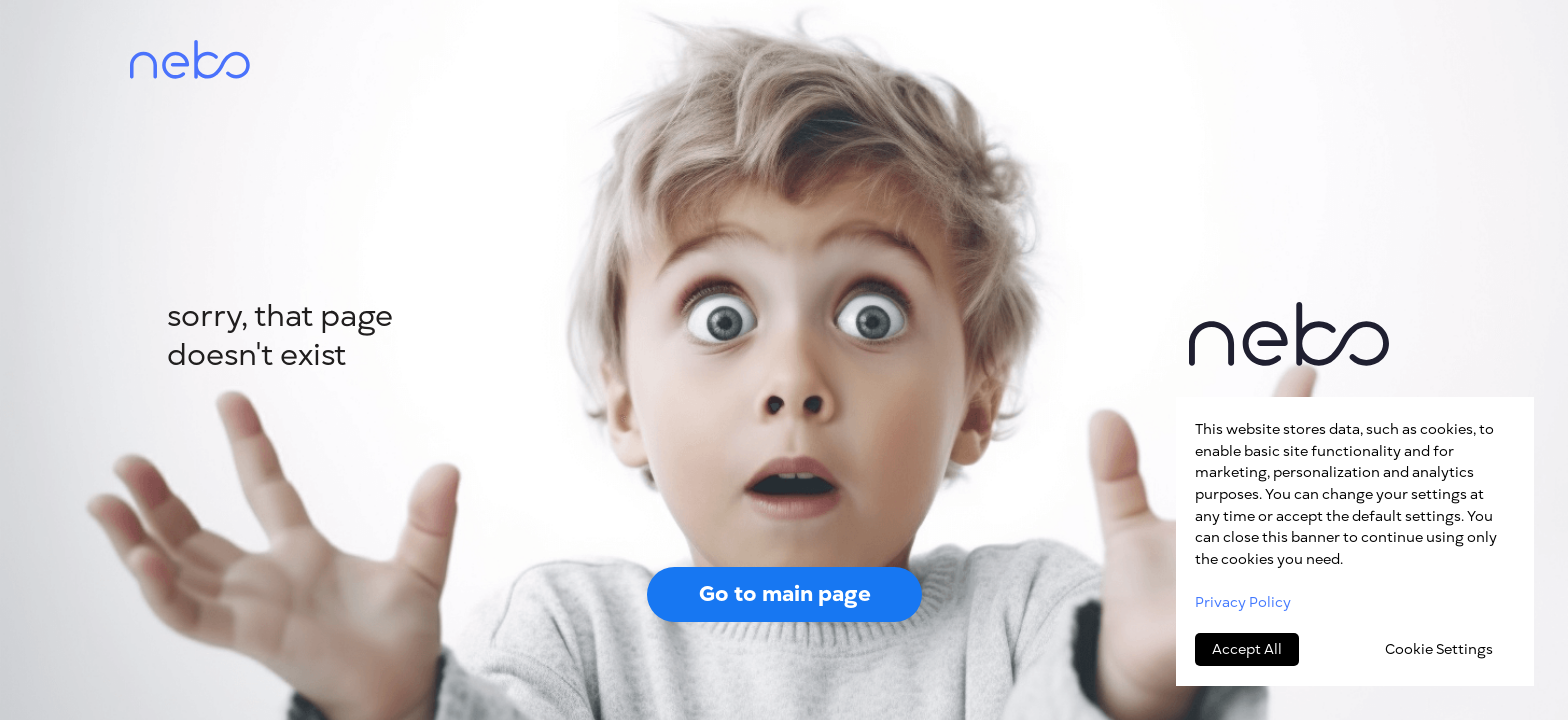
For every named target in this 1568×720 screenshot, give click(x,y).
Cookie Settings (1439, 649)
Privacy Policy (1243, 602)
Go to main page (785, 593)
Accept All (1247, 649)
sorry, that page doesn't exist (280, 335)
